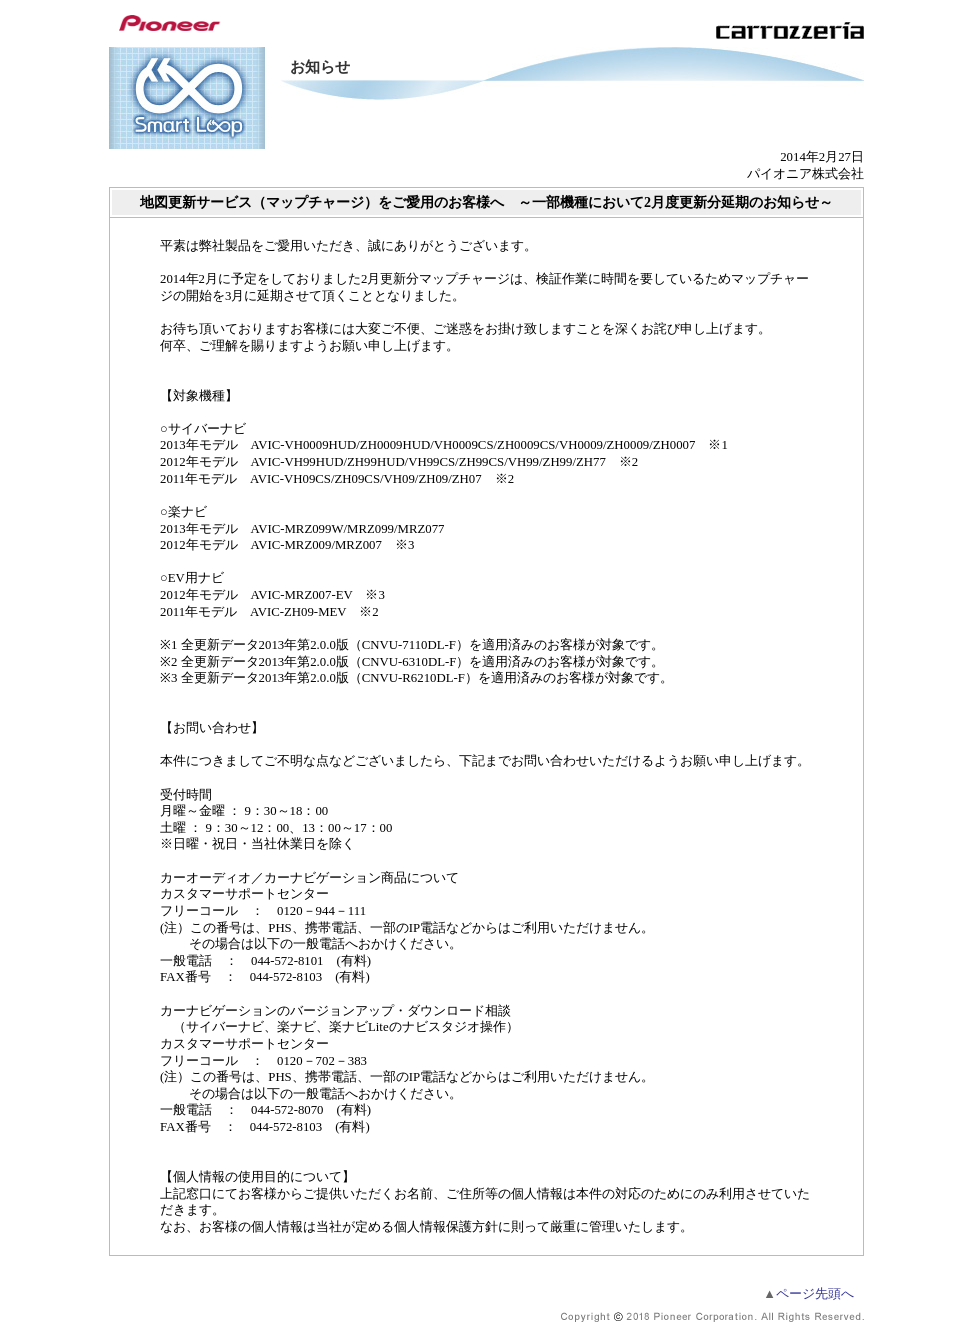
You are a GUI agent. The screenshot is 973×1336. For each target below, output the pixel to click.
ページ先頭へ (808, 1294)
